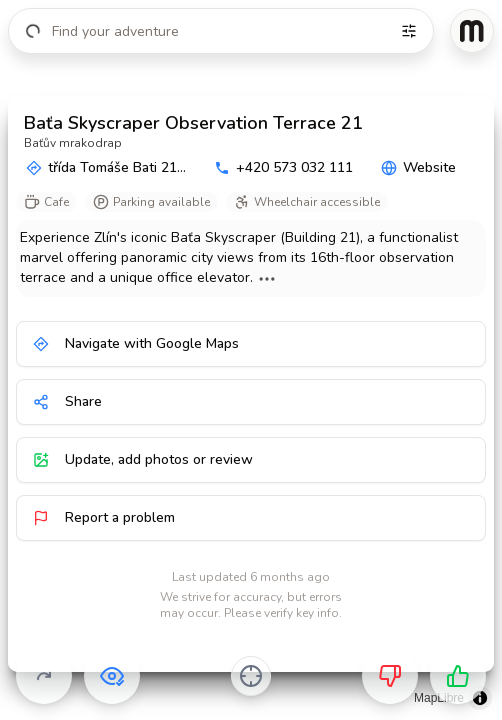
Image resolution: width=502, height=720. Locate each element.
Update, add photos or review (143, 459)
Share (67, 401)
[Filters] (409, 31)
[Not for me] (390, 676)
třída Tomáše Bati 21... (106, 167)
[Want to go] (458, 676)
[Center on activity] (251, 676)
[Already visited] (112, 676)
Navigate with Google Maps (136, 343)
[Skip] (44, 676)
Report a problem (104, 517)
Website (418, 167)
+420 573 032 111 (283, 167)
